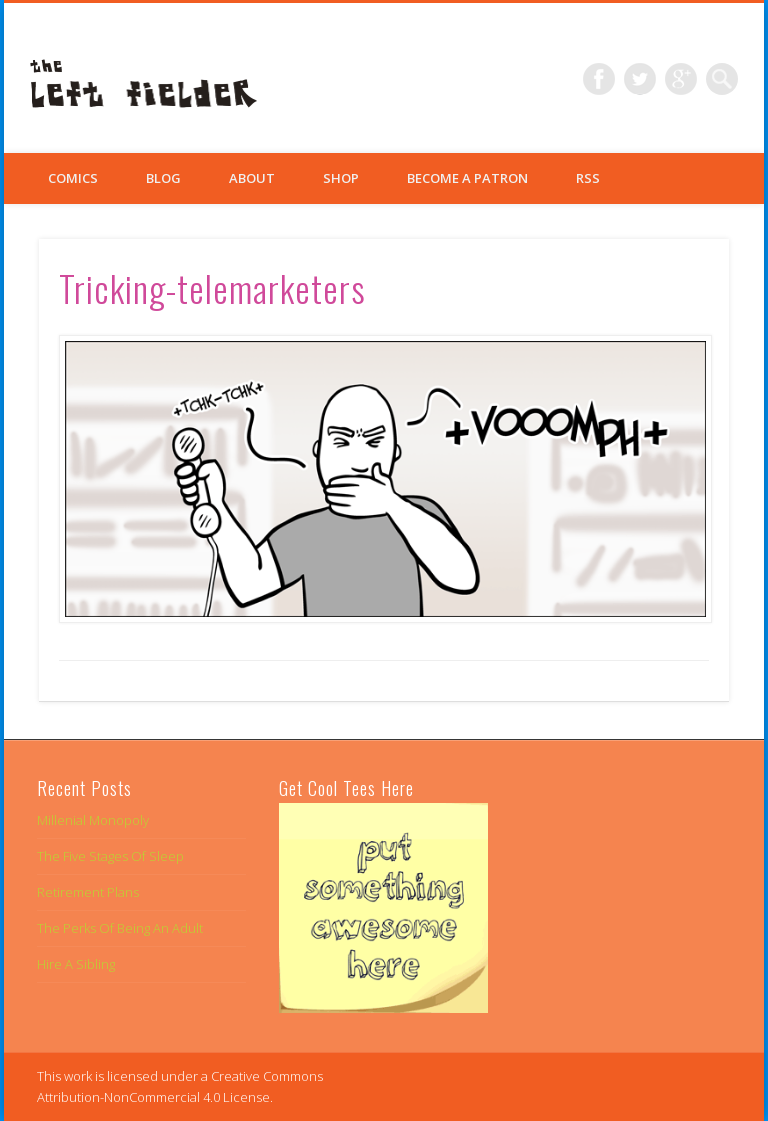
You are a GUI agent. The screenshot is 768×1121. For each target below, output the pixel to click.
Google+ (681, 79)
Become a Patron (467, 178)
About (252, 178)
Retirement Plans (88, 892)
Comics (73, 178)
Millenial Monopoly (93, 820)
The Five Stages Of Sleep (110, 856)
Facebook (599, 79)
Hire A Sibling (76, 964)
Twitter (640, 79)
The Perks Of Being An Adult (120, 928)
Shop (341, 178)
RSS (588, 178)
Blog (163, 178)
